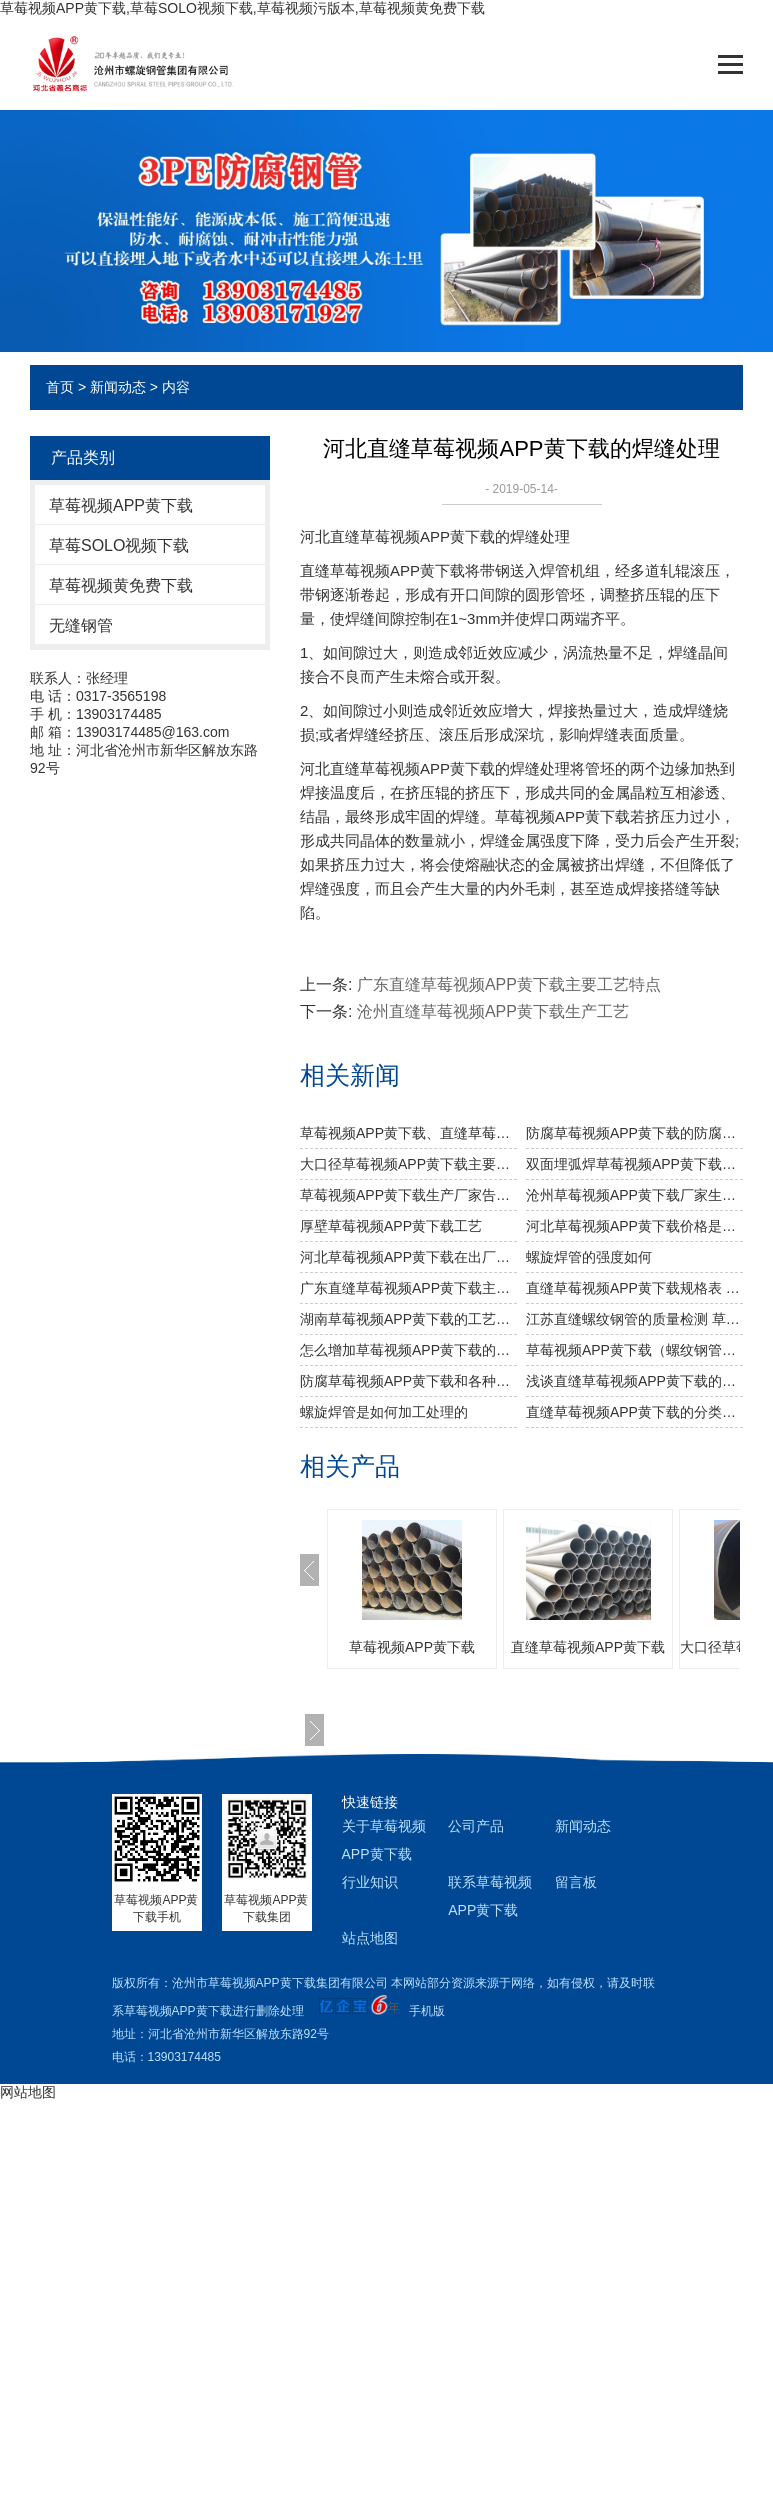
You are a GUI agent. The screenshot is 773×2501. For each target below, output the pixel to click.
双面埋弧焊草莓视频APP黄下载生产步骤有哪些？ (634, 1164)
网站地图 (28, 2092)
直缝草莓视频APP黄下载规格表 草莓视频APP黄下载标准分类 (634, 1288)
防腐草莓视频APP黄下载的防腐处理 (634, 1133)
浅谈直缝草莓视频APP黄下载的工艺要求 (634, 1381)
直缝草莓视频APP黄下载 (588, 1647)
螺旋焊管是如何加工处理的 (384, 1412)
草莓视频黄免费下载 (121, 585)
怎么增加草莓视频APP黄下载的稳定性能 (408, 1350)
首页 (60, 387)
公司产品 (476, 1826)
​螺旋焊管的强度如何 (589, 1257)
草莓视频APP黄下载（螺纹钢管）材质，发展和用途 (634, 1350)
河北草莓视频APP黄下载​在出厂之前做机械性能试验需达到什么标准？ (408, 1257)
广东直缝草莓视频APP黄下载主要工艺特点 (509, 984)
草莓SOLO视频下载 (119, 545)
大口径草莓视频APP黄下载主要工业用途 (408, 1164)
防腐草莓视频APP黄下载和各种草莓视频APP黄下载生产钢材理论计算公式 (408, 1381)
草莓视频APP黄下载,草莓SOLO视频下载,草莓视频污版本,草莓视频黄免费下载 (242, 8)
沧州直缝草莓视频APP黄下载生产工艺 (493, 1011)
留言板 (576, 1882)
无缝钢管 (81, 625)
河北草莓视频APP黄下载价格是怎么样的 (634, 1226)
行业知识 (370, 1882)
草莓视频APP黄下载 (121, 505)
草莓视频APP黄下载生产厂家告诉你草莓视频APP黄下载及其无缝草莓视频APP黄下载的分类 (408, 1195)
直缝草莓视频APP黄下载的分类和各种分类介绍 (634, 1412)
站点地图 (370, 1938)
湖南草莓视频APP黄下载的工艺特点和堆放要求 (408, 1319)
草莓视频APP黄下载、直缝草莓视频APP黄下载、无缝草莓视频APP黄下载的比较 (408, 1133)
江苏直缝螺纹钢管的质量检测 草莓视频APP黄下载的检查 (634, 1319)
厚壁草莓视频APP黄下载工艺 (391, 1226)
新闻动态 (118, 387)
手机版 (427, 2011)
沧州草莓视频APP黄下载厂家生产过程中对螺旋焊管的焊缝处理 (634, 1195)
